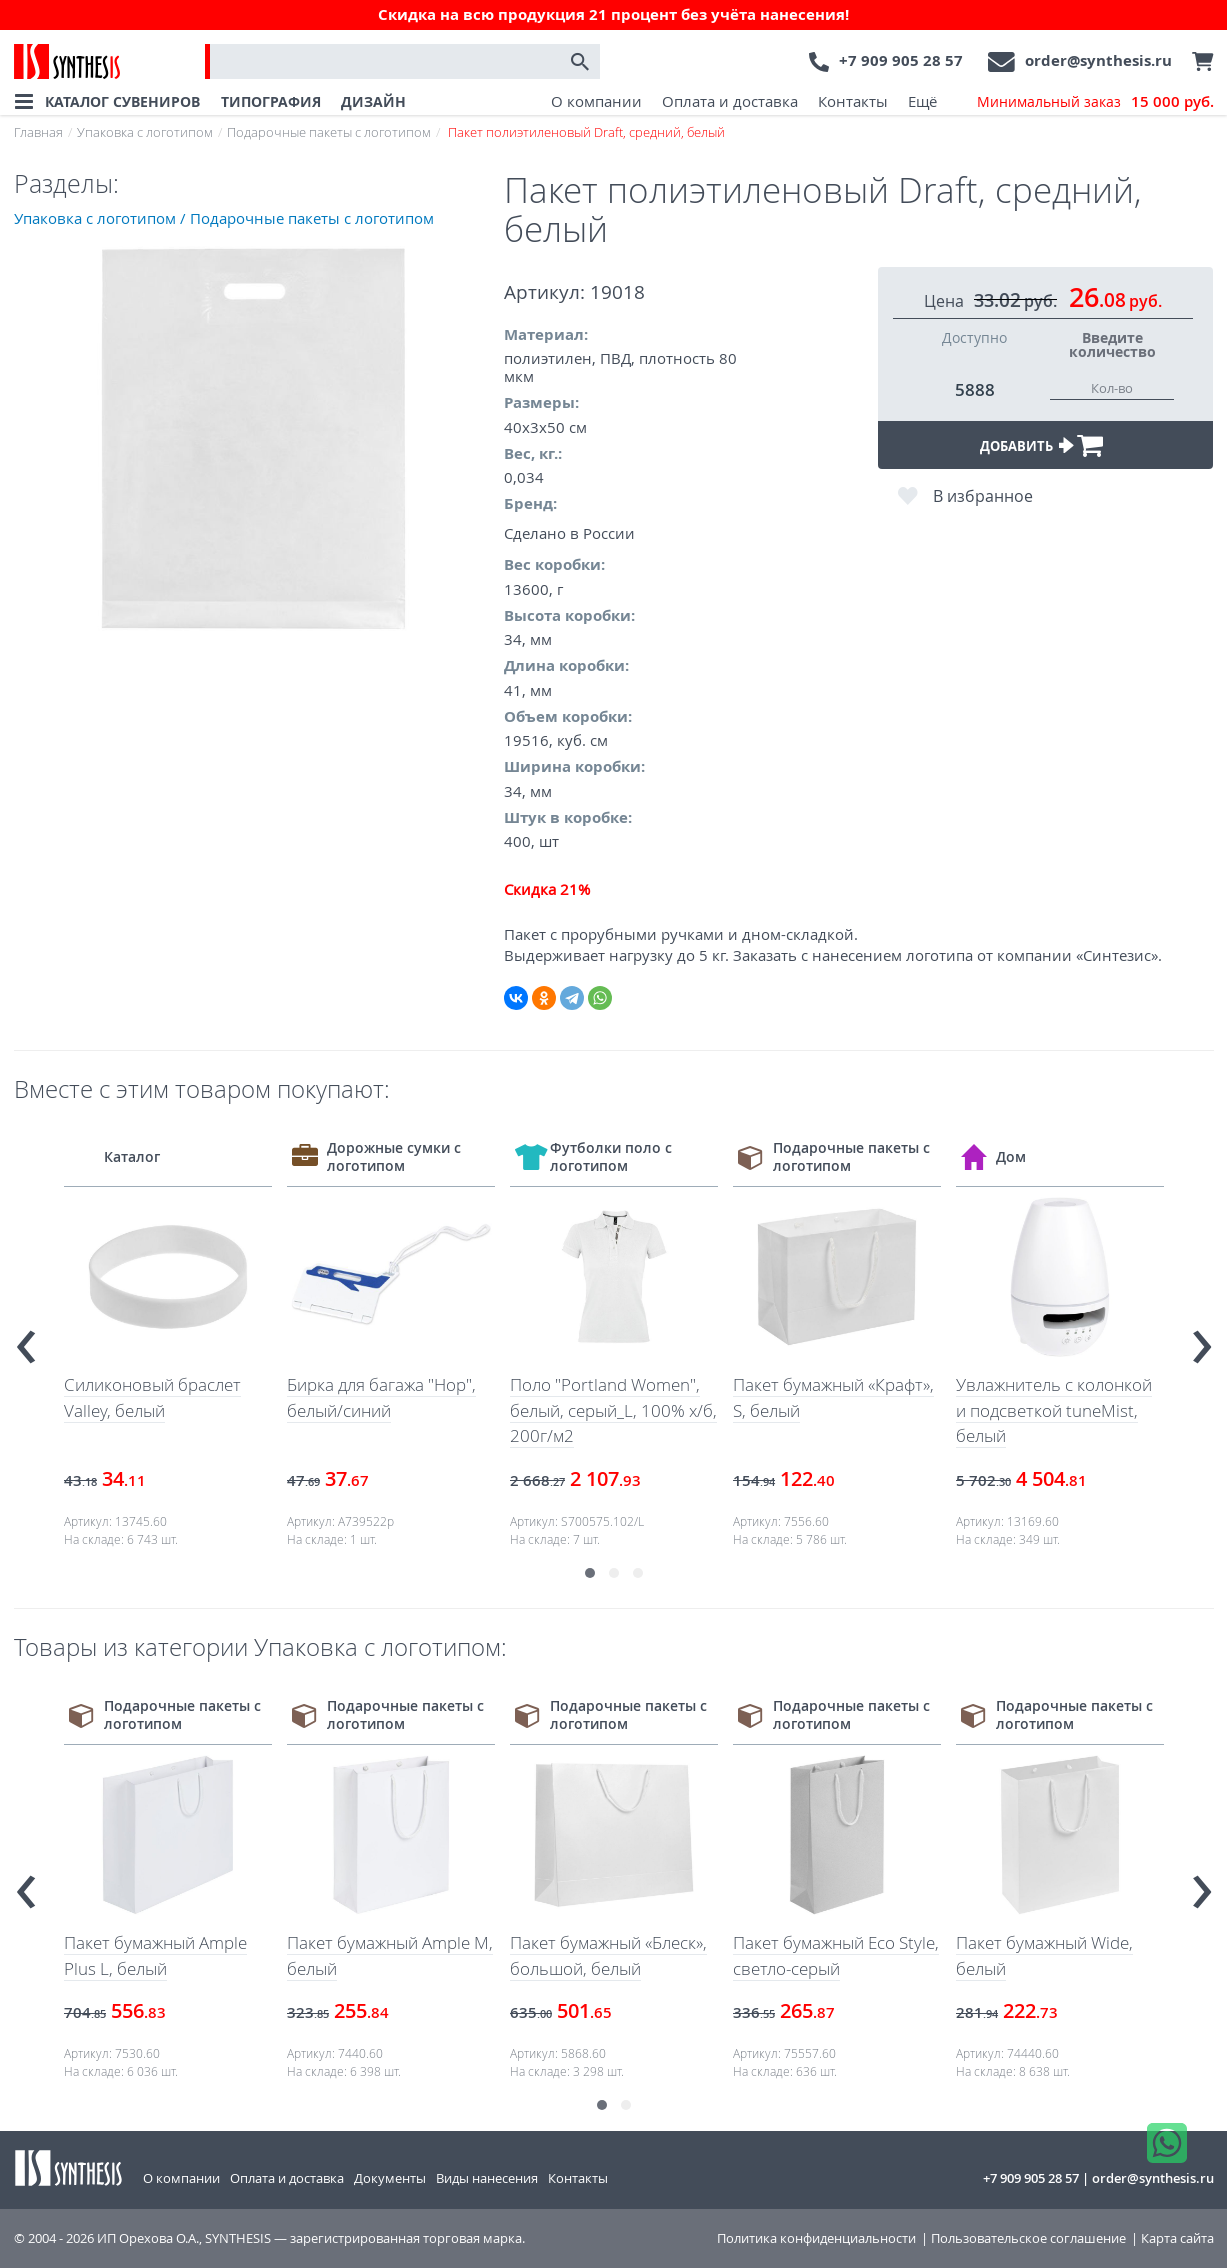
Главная (38, 132)
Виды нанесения (487, 2178)
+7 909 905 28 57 (901, 60)
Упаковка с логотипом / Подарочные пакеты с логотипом (224, 218)
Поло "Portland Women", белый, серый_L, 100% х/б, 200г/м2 (613, 1410)
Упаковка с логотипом (145, 132)
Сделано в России (569, 533)
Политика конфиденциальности (816, 2238)
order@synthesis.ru (1098, 60)
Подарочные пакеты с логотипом (329, 132)
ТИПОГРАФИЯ (271, 101)
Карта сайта (1177, 2238)
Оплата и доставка (730, 101)
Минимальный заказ (1095, 102)
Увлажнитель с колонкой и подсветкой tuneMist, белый (1054, 1410)
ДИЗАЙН (373, 101)
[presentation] (26, 1337)
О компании (596, 101)
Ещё (922, 101)
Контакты (853, 101)
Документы (390, 2178)
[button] (590, 1573)
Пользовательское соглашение (1028, 2238)
